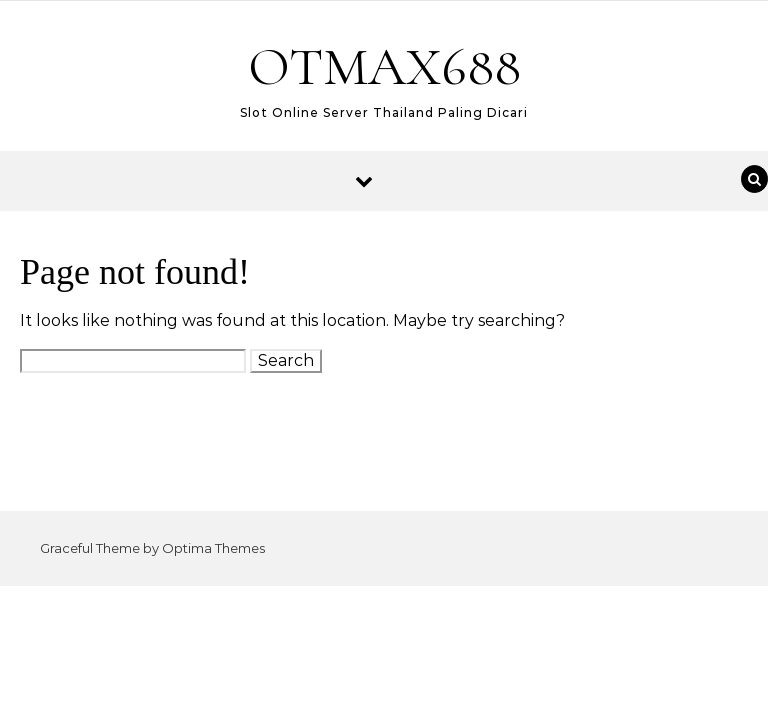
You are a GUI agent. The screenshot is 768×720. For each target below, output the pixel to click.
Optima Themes (213, 548)
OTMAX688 (384, 66)
